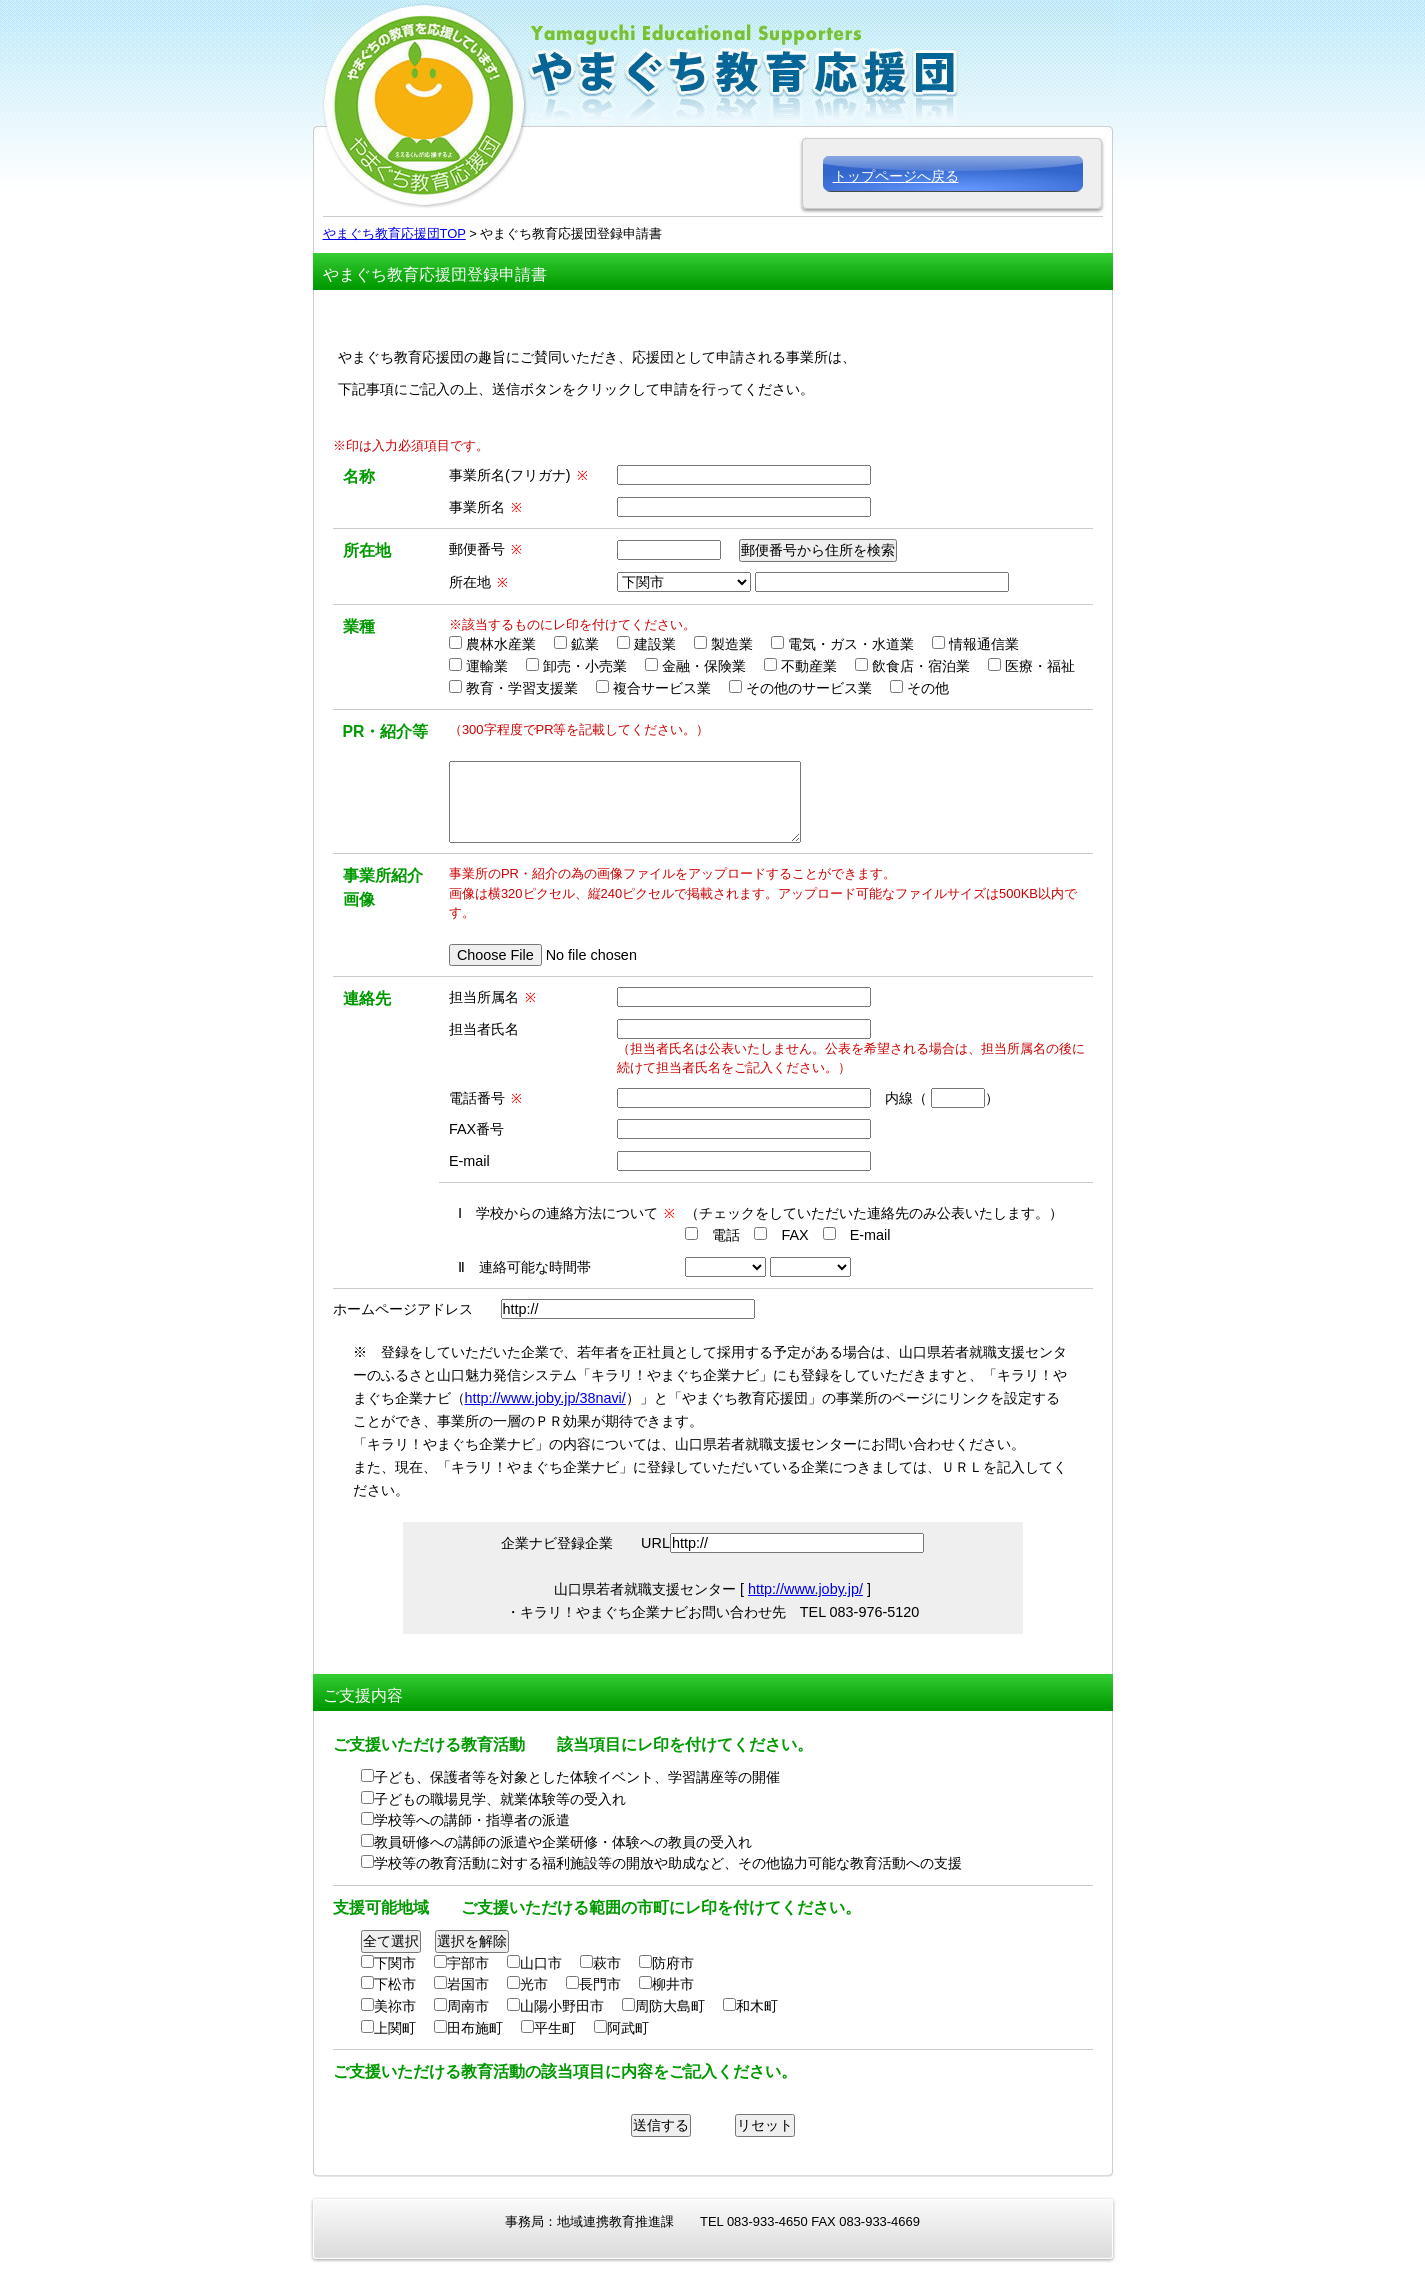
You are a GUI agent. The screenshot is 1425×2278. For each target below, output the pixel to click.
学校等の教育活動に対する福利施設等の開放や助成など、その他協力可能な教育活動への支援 (668, 1863)
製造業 (732, 644)
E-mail (870, 1235)
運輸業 (487, 666)
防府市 (673, 1963)
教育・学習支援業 (522, 688)
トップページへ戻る (896, 176)
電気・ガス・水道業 (851, 644)
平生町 (555, 2028)
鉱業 (585, 644)
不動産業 (809, 666)
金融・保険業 (704, 666)
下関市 (395, 1963)
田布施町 (475, 2028)
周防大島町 (670, 2006)
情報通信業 (984, 644)
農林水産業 (501, 644)
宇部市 (468, 1963)
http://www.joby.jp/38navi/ (545, 1398)
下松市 (395, 1984)
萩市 (607, 1963)
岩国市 (468, 1984)
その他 (928, 688)
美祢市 (395, 2006)
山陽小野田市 (562, 2006)
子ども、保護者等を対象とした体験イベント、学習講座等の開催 (577, 1777)
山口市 (541, 1963)
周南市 (468, 2006)
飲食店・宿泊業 (921, 666)
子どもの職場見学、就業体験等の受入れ (500, 1799)
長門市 (600, 1984)
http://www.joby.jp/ (805, 1589)
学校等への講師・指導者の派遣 (472, 1820)
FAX (794, 1235)
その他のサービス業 (809, 688)
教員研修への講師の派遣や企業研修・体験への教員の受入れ (563, 1842)
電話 (726, 1235)
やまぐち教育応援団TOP (394, 233)
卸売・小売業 (585, 666)
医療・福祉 (1040, 666)
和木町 (757, 2006)
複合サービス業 (662, 688)
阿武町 (628, 2028)
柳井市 (673, 1984)
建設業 (655, 644)
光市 (534, 1984)
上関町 (395, 2028)
